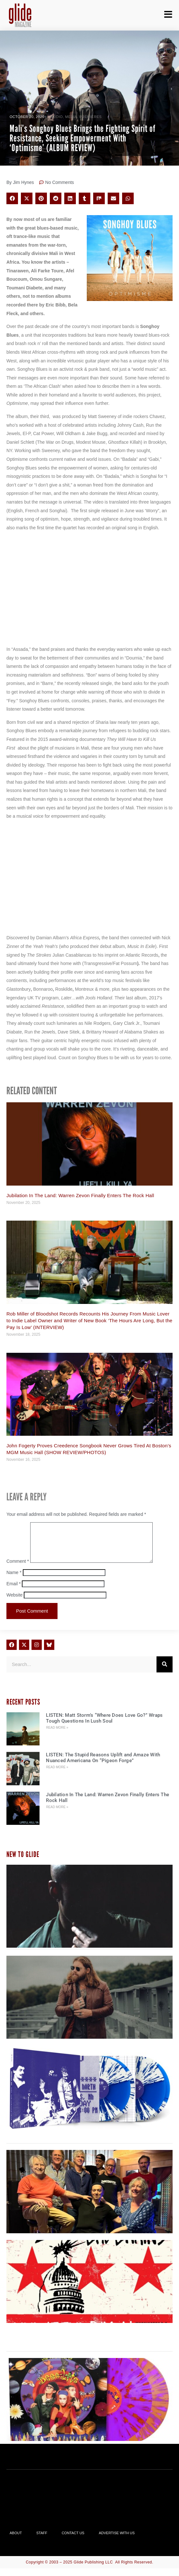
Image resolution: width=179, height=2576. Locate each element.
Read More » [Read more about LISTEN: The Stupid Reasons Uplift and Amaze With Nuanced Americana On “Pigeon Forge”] (57, 1775)
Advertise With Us (117, 2541)
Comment (17, 1568)
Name (14, 1580)
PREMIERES (90, 117)
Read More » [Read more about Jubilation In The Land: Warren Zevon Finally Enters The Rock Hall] (57, 1814)
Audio (57, 117)
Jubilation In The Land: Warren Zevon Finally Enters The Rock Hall (80, 1195)
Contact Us (73, 2541)
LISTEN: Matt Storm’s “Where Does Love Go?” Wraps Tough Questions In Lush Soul (104, 1726)
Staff (41, 2541)
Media (71, 117)
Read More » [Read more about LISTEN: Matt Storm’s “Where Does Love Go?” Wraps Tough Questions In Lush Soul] (57, 1735)
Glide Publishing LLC (93, 2570)
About (16, 2541)
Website (14, 1602)
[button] (12, 198)
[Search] (165, 1672)
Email (13, 1591)
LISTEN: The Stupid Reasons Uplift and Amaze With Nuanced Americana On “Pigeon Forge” (103, 1765)
